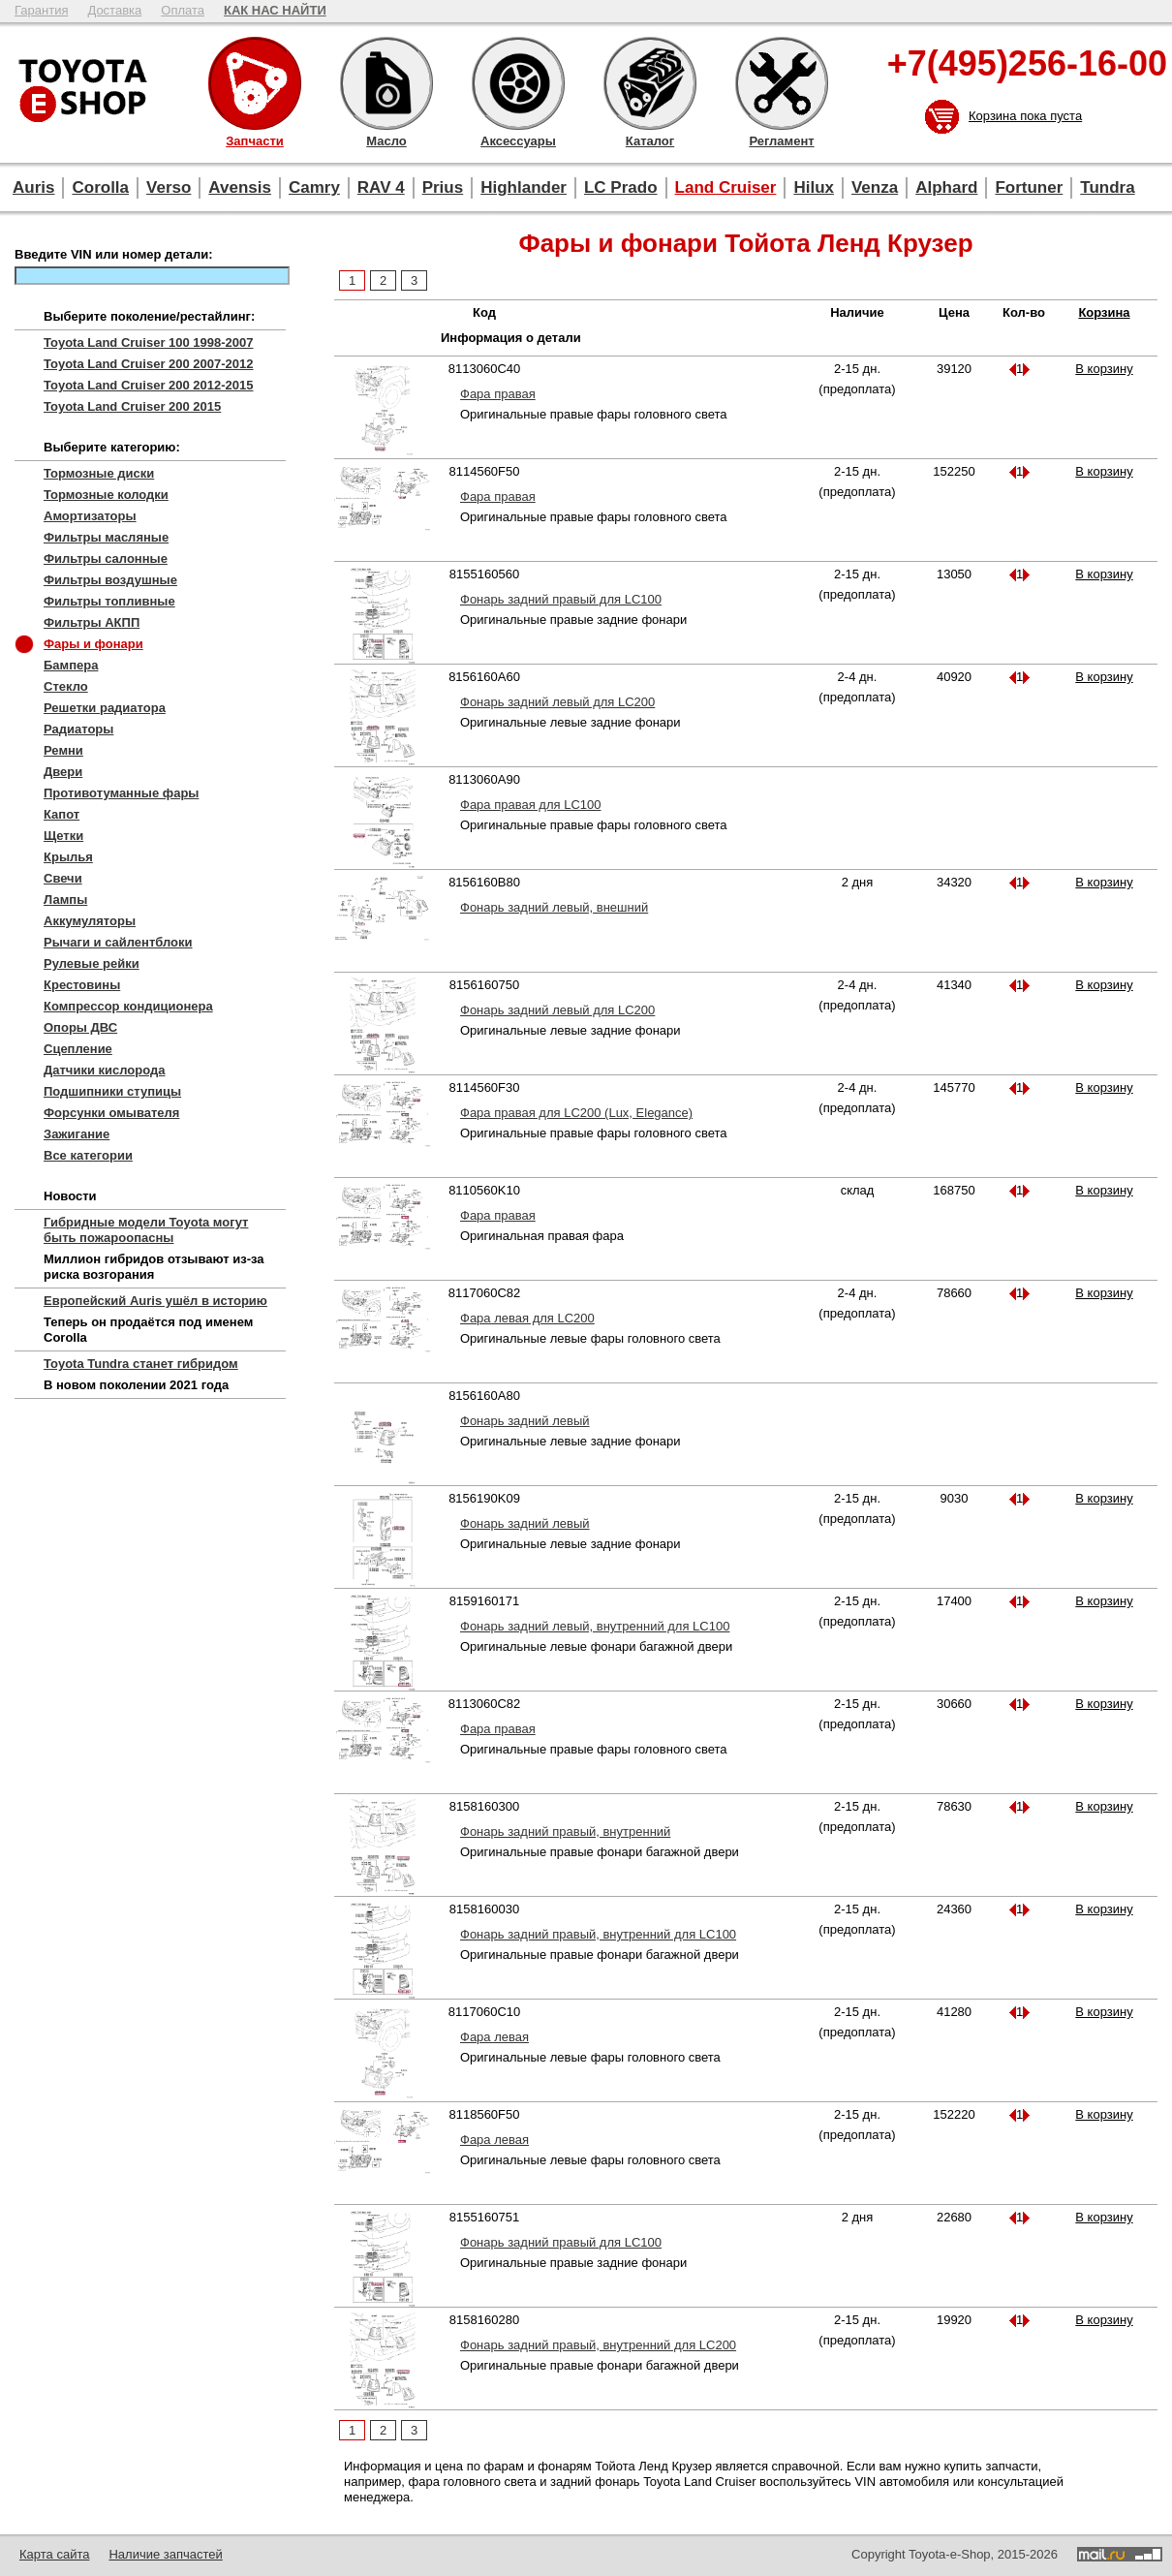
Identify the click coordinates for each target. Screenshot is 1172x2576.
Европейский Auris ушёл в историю (155, 1300)
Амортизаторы (90, 516)
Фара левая (494, 2037)
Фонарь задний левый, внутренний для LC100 (594, 1626)
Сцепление (78, 1048)
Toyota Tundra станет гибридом (141, 1363)
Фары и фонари (93, 643)
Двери (63, 771)
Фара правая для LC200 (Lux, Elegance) (576, 1112)
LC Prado (621, 187)
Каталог (649, 83)
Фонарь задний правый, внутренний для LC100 (598, 1934)
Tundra (1107, 187)
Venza (874, 187)
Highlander (523, 187)
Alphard (946, 187)
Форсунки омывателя (111, 1112)
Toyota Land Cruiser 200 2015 (132, 406)
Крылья (68, 857)
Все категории (88, 1155)
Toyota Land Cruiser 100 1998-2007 (149, 342)
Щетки (63, 835)
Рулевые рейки (91, 963)
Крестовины (82, 985)
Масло (386, 83)
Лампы (65, 899)
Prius (443, 187)
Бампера (71, 665)
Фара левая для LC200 (527, 1318)
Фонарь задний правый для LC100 (561, 599)
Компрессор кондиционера (128, 1006)
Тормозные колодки (106, 494)
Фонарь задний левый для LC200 (557, 702)
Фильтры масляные (106, 537)
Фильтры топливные (109, 601)
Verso (168, 187)
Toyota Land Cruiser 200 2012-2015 (149, 385)
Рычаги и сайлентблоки (118, 942)
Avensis (239, 187)
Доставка (114, 10)
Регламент (781, 83)
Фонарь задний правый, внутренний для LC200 (598, 2345)
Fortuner (1029, 187)
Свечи (63, 878)
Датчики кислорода (104, 1070)
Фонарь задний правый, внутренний (565, 1831)
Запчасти (254, 83)
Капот (61, 814)
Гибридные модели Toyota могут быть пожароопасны (146, 1230)
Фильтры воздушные (110, 580)
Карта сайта (54, 2554)
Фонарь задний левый (525, 1420)
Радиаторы (78, 729)
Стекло (66, 686)
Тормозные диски (99, 473)
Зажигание (76, 1134)
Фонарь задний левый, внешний (554, 907)
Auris (33, 187)
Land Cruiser (726, 187)
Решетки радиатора (105, 707)
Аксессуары (518, 83)
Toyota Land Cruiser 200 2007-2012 (149, 364)
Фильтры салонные (106, 558)
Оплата (182, 10)
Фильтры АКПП (91, 622)
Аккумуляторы (90, 921)
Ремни (63, 750)
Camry (314, 187)
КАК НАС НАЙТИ (275, 10)
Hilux (813, 187)
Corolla (100, 187)
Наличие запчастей (165, 2554)
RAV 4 (381, 187)
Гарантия (41, 10)
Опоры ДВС (80, 1027)
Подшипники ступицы (112, 1091)
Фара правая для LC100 (530, 804)
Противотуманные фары (121, 793)
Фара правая (498, 394)
